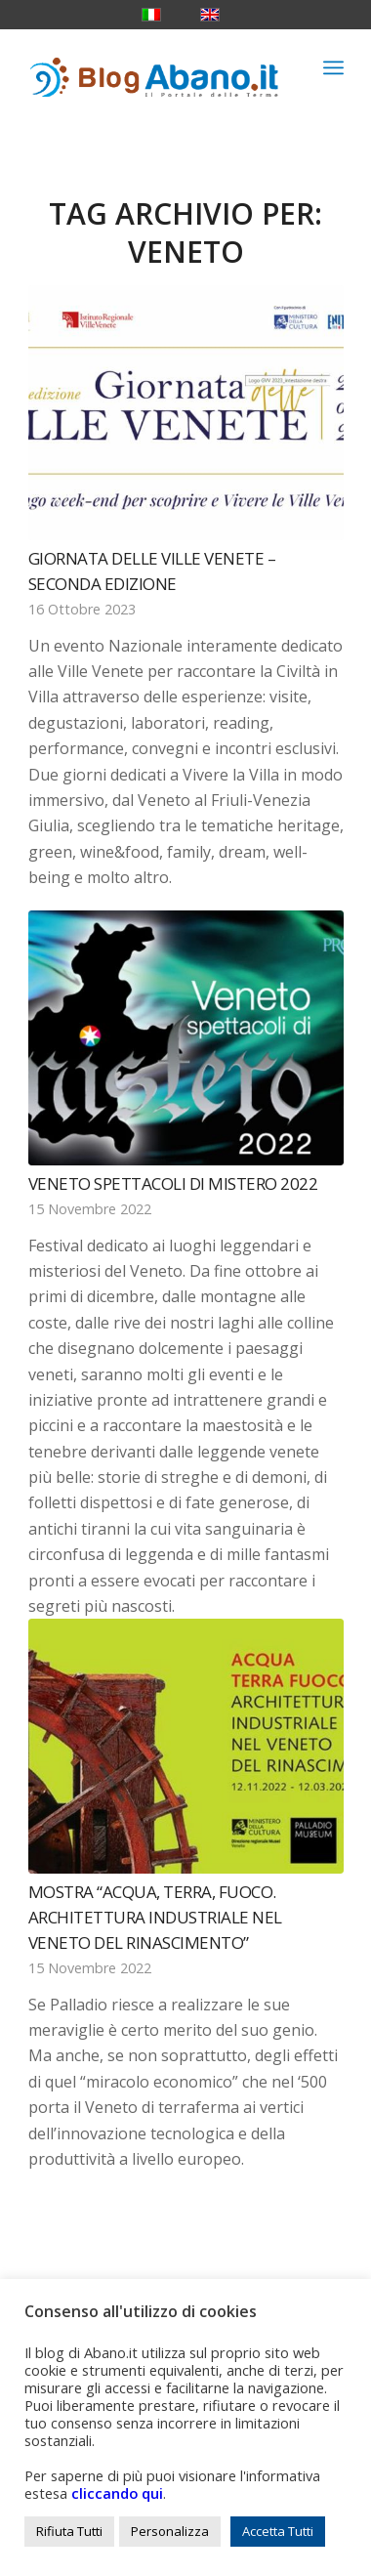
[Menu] (333, 67)
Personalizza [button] (170, 2531)
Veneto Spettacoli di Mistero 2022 (173, 1183)
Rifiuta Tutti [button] (69, 2531)
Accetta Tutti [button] (277, 2531)
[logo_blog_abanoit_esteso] (154, 67)
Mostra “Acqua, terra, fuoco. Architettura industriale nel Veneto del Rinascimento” (155, 1916)
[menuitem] (333, 67)
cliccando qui (117, 2493)
